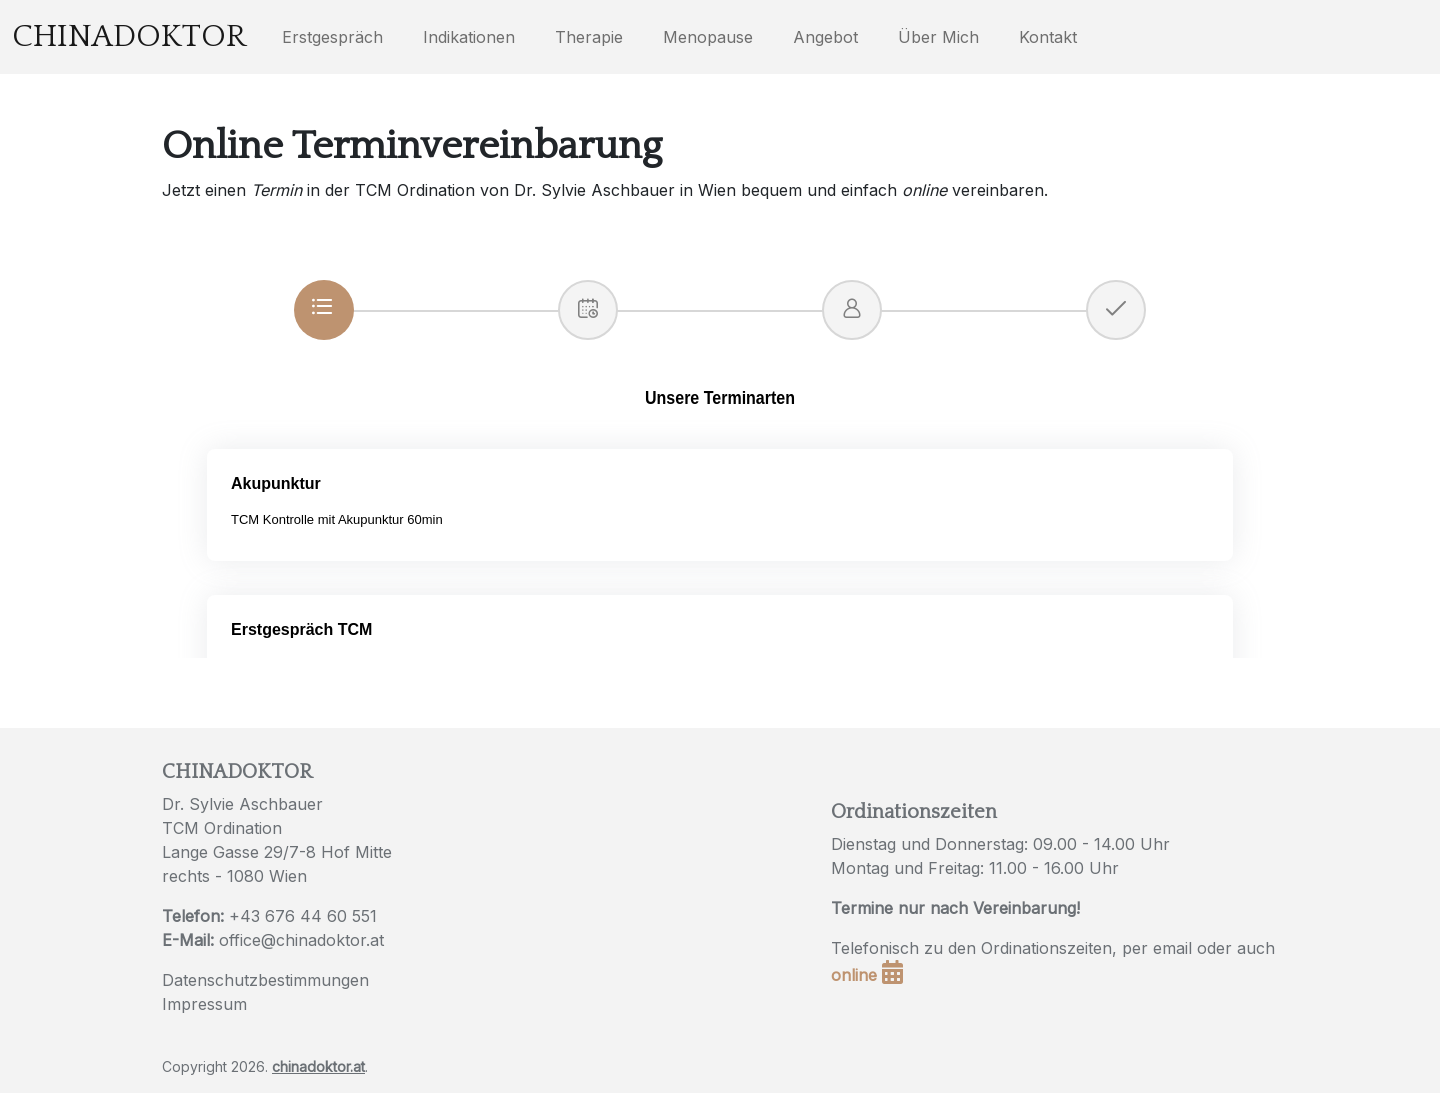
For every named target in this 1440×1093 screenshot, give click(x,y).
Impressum (204, 1004)
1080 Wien (267, 876)
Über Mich (938, 37)
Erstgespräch (332, 37)
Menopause (708, 37)
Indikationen (469, 37)
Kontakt (1048, 37)
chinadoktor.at (318, 1066)
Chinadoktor (129, 36)
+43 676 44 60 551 (303, 916)
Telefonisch (875, 948)
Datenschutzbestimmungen (265, 980)
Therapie (589, 37)
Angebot (825, 37)
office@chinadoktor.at (301, 940)
